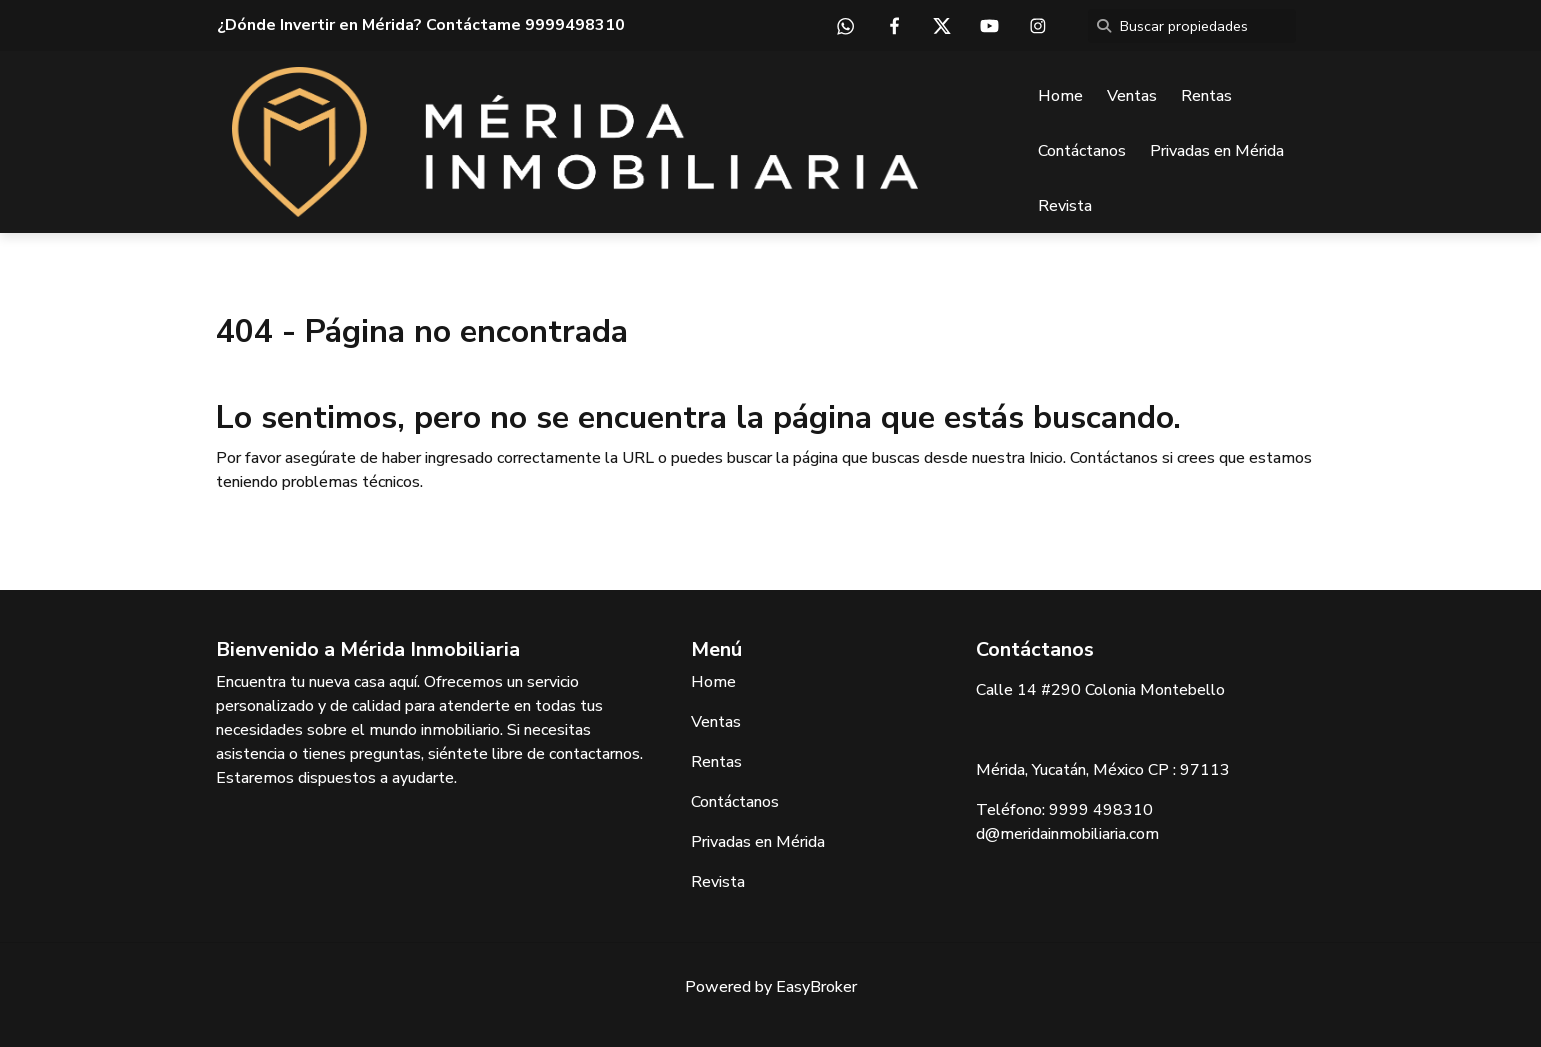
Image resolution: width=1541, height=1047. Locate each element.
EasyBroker (816, 987)
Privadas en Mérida (1217, 151)
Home (1060, 96)
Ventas (1132, 96)
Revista (1065, 206)
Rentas (1206, 96)
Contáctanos (1082, 151)
